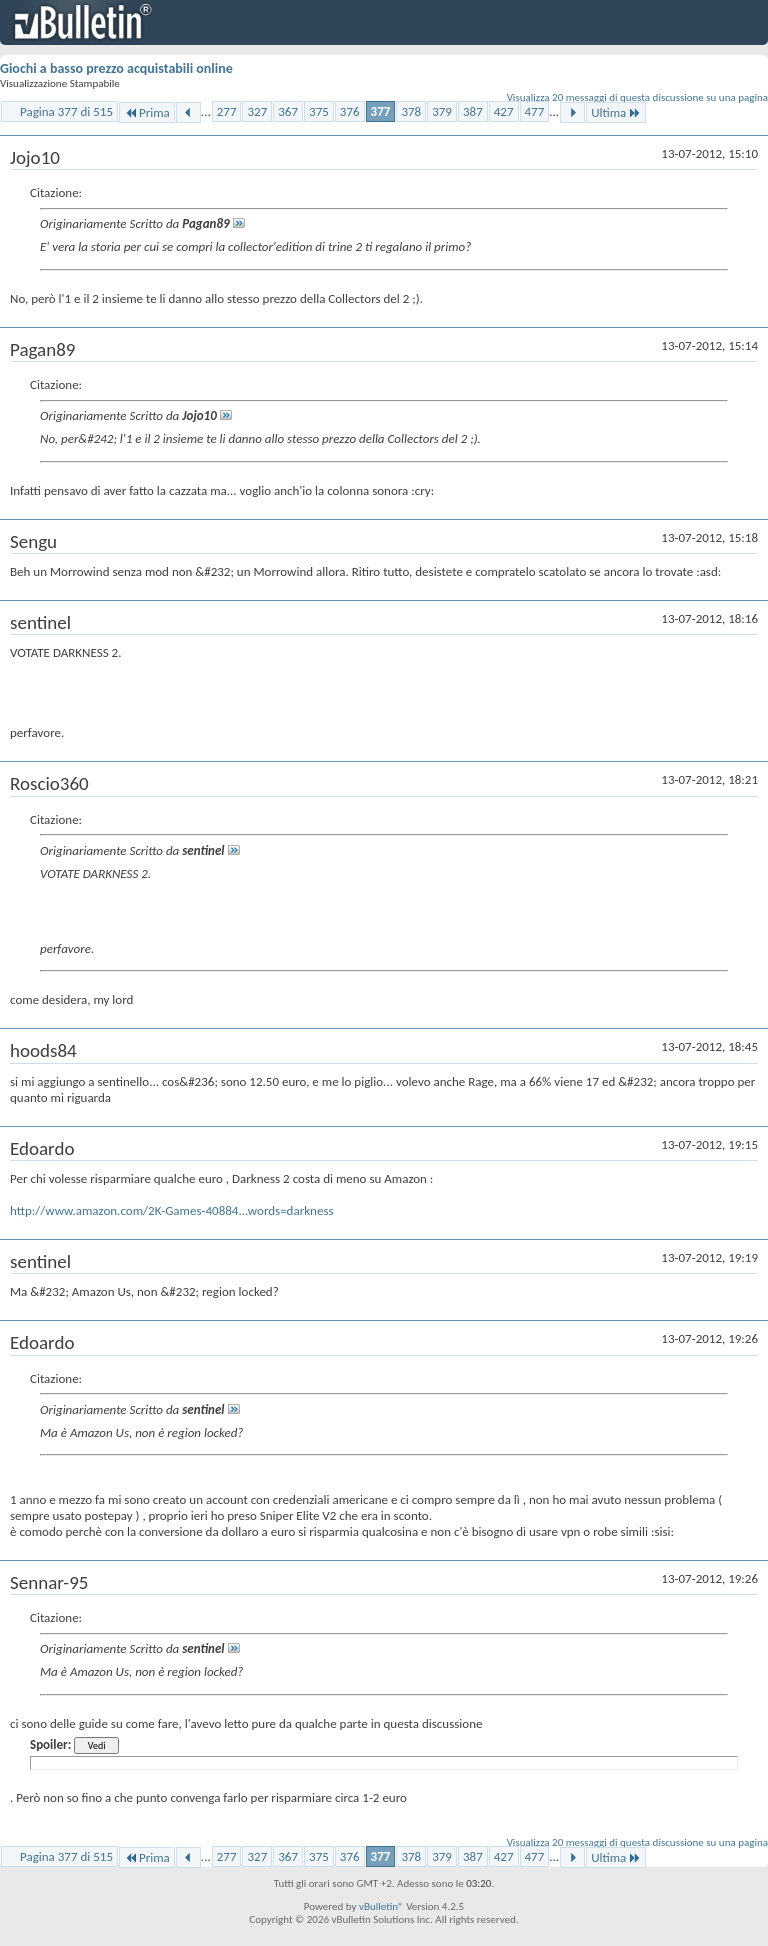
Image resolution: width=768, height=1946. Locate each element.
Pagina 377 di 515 (66, 111)
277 (227, 111)
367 (288, 111)
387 (473, 111)
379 (442, 111)
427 (504, 111)
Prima (147, 112)
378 (411, 111)
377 (381, 111)
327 (257, 111)
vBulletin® (381, 1906)
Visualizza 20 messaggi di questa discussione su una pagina (637, 97)
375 (319, 111)
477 (535, 111)
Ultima (616, 112)
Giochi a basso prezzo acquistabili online (116, 68)
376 (350, 111)
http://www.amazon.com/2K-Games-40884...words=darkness (172, 1210)
